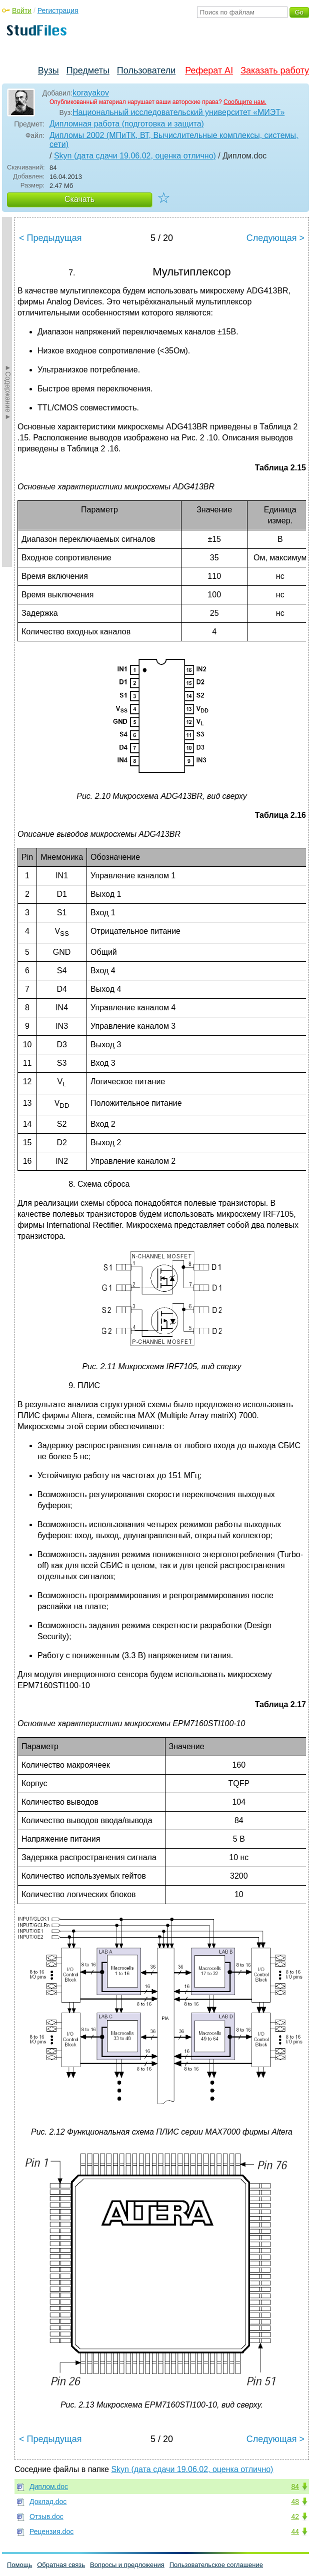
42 (295, 2517)
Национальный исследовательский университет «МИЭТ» (178, 112)
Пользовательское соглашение (216, 2565)
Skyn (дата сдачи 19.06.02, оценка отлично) (135, 155)
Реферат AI (209, 70)
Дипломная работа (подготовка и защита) (127, 123)
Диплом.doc (49, 2487)
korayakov (90, 92)
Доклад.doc (48, 2502)
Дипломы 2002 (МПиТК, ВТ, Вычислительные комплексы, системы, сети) (174, 139)
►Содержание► (8, 391)
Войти (22, 10)
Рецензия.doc (52, 2532)
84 (295, 2487)
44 (295, 2532)
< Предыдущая (50, 238)
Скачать (79, 199)
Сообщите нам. (245, 102)
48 (295, 2502)
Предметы (88, 70)
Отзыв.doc (47, 2517)
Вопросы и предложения (127, 2565)
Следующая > (275, 238)
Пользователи (146, 70)
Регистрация (58, 10)
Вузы (48, 70)
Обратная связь (61, 2565)
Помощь (19, 2565)
